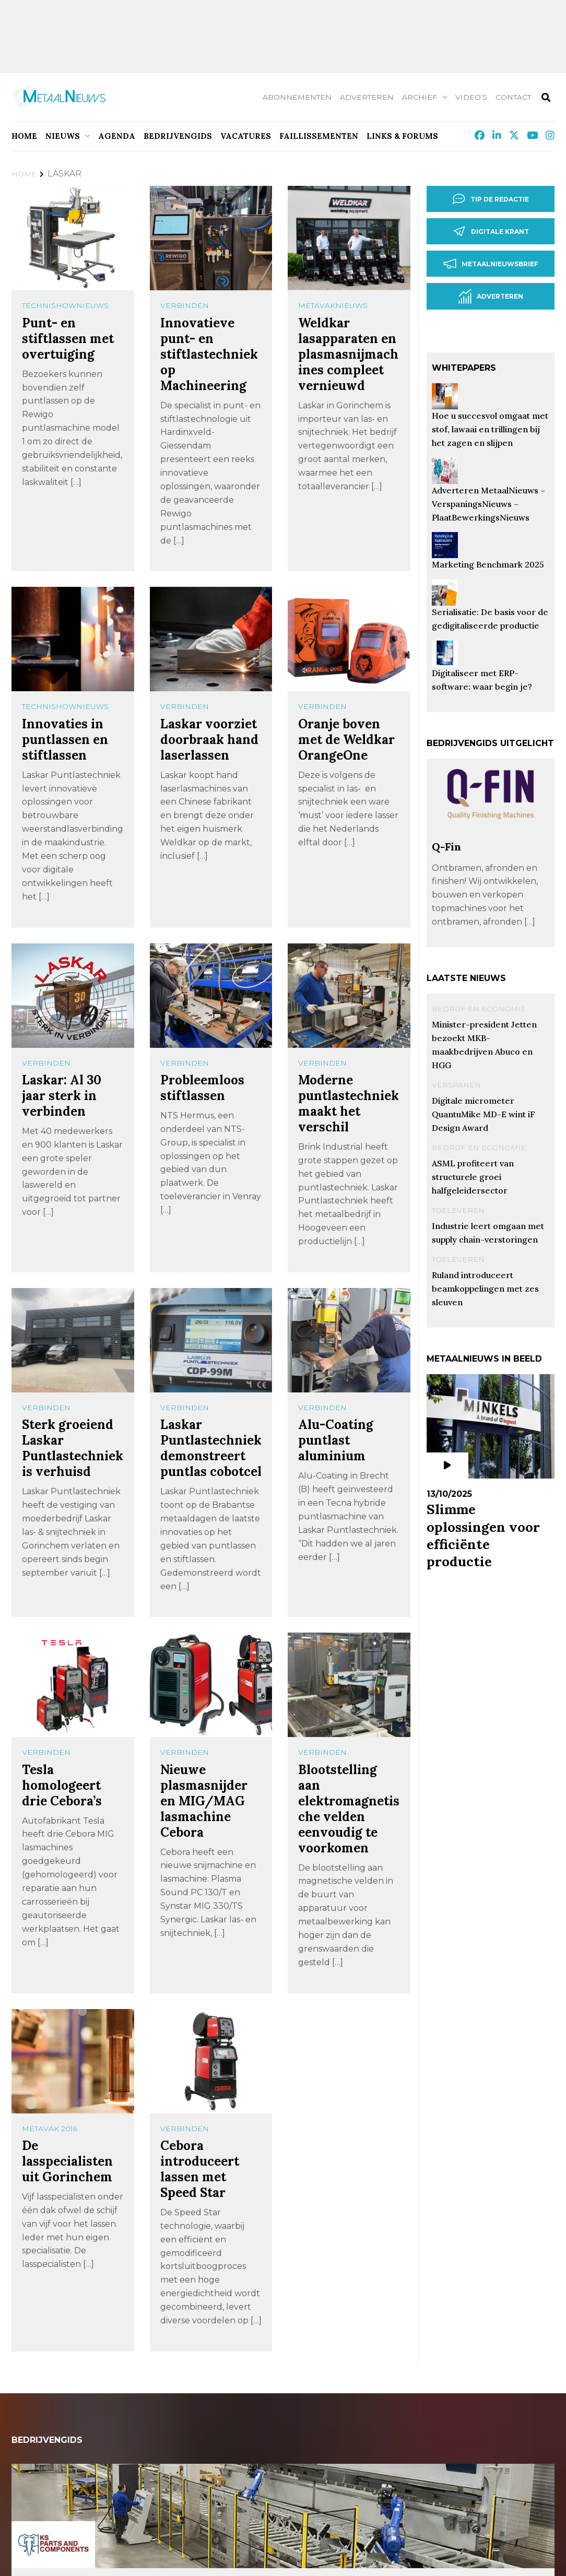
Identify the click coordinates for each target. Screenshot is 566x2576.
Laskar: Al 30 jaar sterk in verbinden (61, 1095)
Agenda (116, 136)
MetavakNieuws (333, 305)
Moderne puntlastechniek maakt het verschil (348, 1103)
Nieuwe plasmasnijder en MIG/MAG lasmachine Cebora (203, 1801)
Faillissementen (318, 136)
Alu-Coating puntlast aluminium (335, 1440)
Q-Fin (446, 846)
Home (24, 136)
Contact (513, 97)
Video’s (471, 97)
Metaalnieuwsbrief (490, 263)
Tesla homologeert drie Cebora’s (62, 1785)
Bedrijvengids (178, 136)
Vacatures (245, 136)
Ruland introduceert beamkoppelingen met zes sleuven (485, 1288)
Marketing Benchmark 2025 (488, 564)
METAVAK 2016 (49, 2128)
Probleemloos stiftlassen (202, 1088)
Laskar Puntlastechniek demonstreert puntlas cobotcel (211, 1448)
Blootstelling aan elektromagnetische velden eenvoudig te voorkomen (348, 1809)
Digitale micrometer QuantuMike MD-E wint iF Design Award (483, 1114)
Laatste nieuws (466, 978)
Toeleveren (458, 1210)
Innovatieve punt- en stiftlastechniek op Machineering (209, 354)
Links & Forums (402, 136)
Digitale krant (491, 231)
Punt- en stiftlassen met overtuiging (68, 338)
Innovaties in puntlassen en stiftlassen (65, 739)
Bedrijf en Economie (479, 1008)
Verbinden (184, 305)
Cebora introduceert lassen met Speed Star (199, 2169)
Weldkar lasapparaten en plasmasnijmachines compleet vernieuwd (348, 354)
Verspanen (456, 1085)
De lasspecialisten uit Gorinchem (67, 2161)
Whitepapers (464, 368)
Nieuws (62, 136)
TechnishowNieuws (65, 305)
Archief (419, 97)
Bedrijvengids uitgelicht (490, 743)
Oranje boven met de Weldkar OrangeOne (346, 739)
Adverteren (367, 97)
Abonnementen (297, 97)
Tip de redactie (490, 199)
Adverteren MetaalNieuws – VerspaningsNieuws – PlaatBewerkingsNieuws (488, 504)
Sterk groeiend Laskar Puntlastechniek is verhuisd (72, 1448)
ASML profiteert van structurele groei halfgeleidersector (473, 1177)
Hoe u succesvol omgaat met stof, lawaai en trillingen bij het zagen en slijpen (490, 429)
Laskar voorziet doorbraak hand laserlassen (209, 739)
